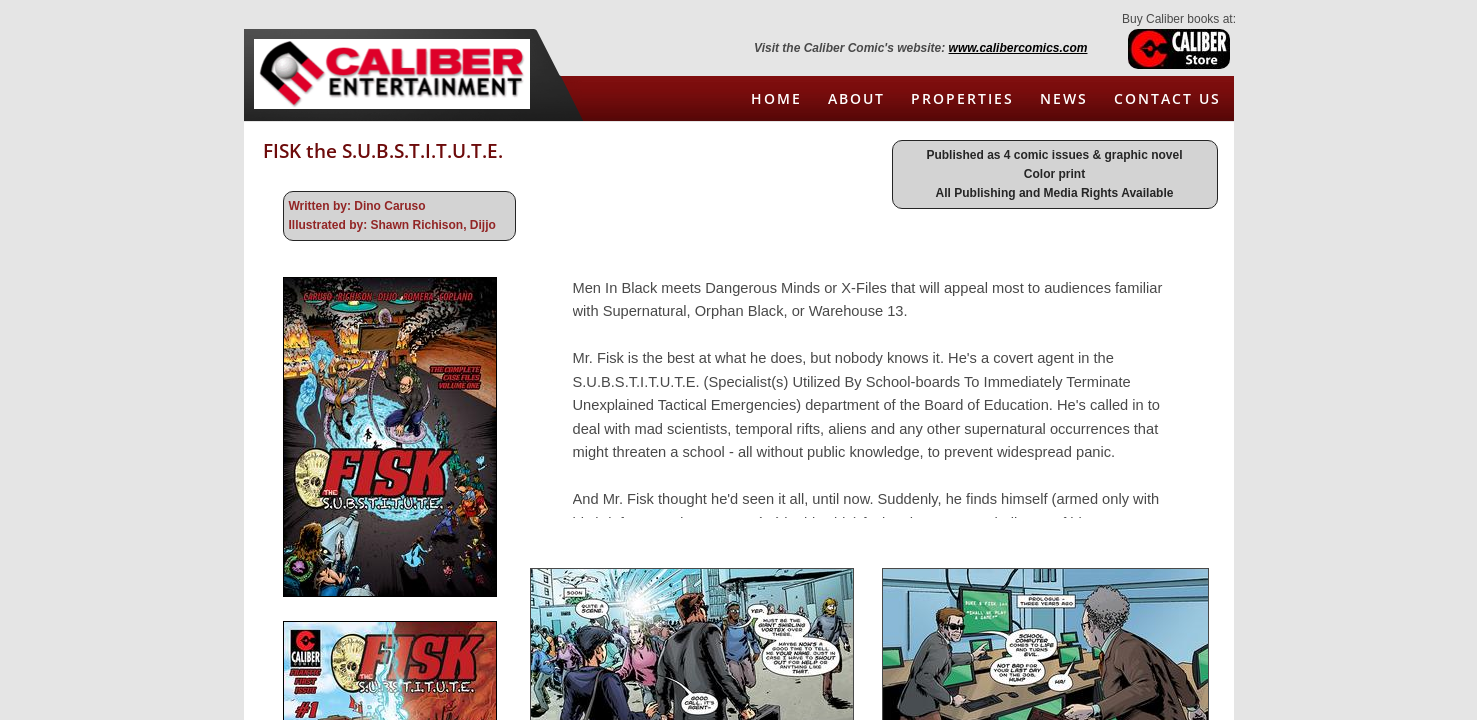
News (1064, 98)
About (856, 98)
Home (776, 98)
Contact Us (1167, 98)
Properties (962, 98)
